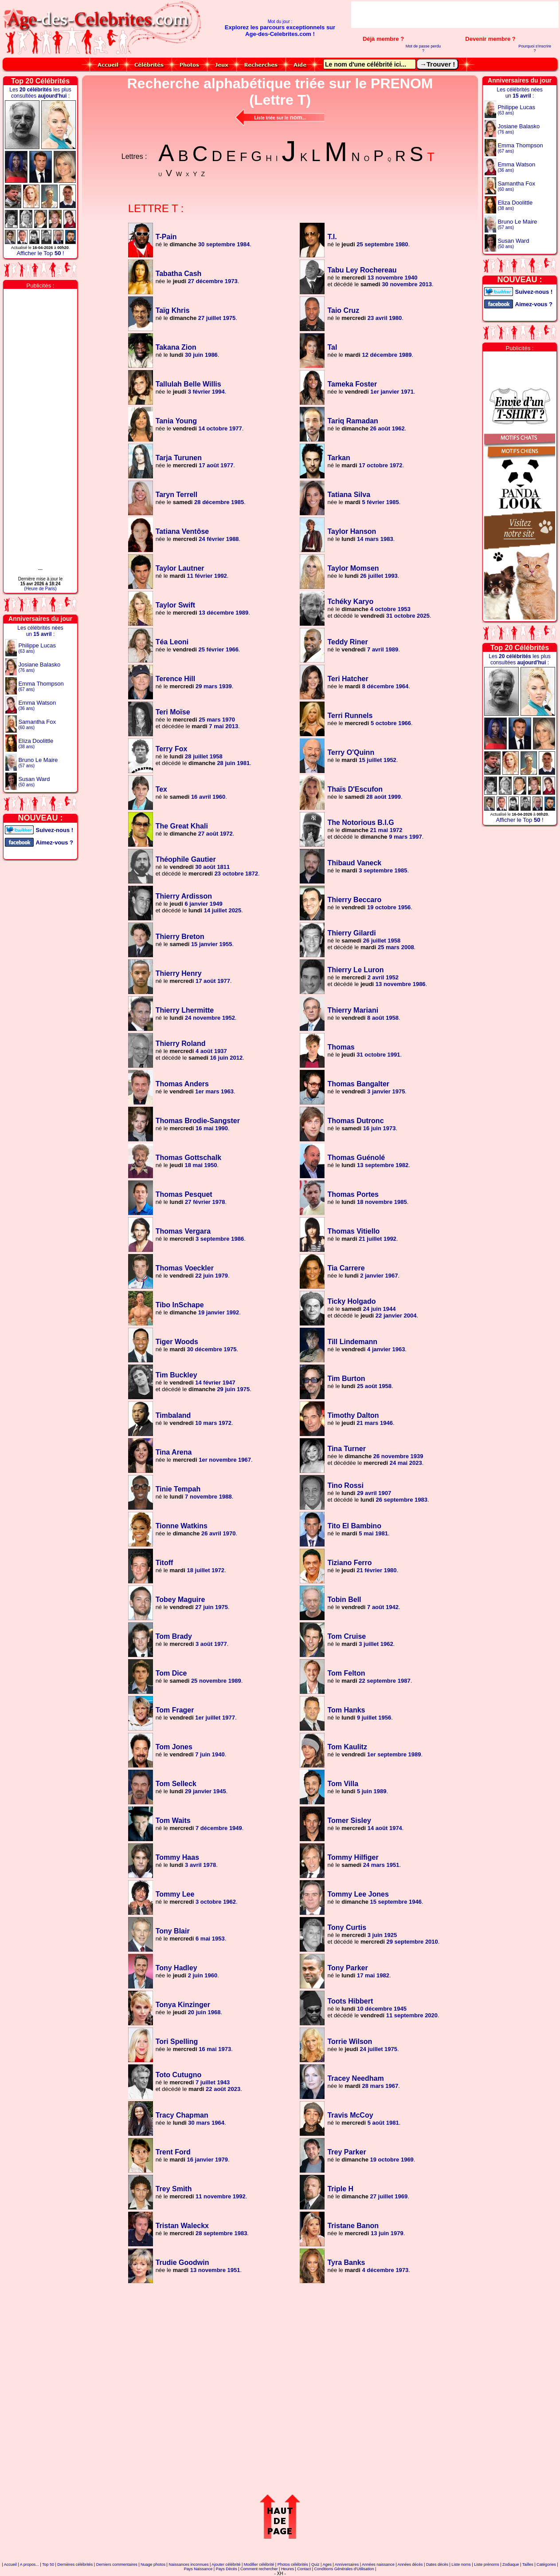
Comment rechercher (259, 2569)
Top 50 (48, 2564)
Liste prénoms (486, 2564)
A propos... (29, 2564)
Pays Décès (226, 2569)
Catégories (546, 2564)
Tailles (527, 2564)
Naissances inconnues (188, 2564)
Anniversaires (347, 2564)
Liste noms (461, 2564)
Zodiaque (510, 2564)
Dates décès (437, 2564)
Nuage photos (153, 2564)
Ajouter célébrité (225, 2564)
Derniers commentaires (116, 2564)
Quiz (315, 2564)
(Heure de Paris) (40, 588)
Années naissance (378, 2564)
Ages (327, 2564)
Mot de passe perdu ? (423, 48)
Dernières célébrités (75, 2564)
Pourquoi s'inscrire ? (534, 48)
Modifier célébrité (259, 2564)
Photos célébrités (293, 2564)
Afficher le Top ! (40, 253)
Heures (287, 2569)
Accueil (10, 2564)
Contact (304, 2569)
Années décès (410, 2564)
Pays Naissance (198, 2569)
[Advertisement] (455, 14)
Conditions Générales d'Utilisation (344, 2569)
